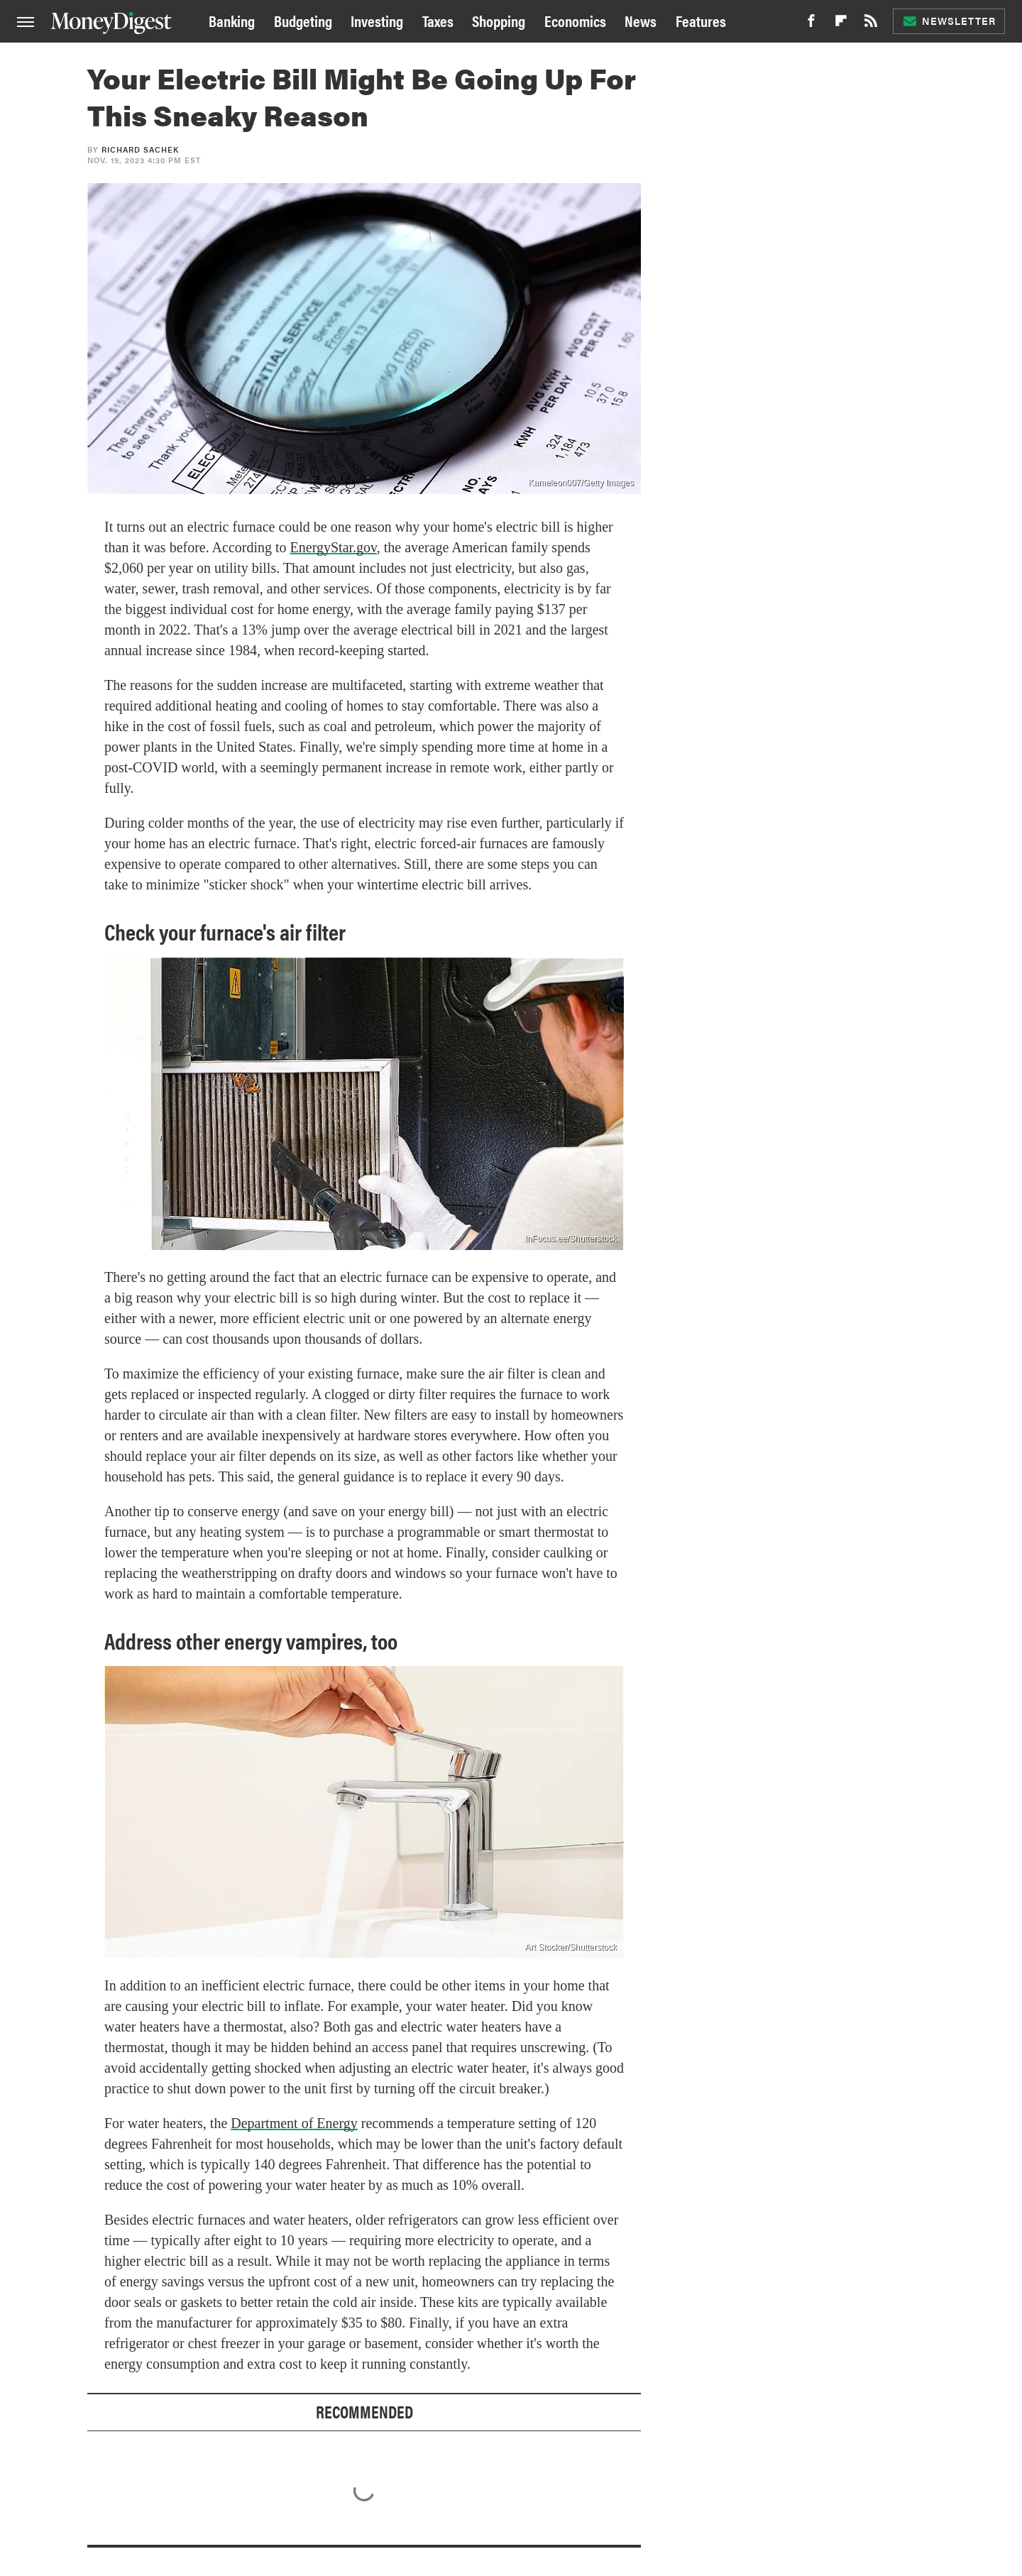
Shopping (498, 20)
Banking (232, 20)
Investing (377, 20)
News (640, 20)
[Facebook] (811, 24)
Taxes (438, 20)
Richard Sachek (140, 149)
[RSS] (871, 24)
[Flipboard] (841, 24)
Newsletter (949, 20)
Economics (575, 20)
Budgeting (303, 20)
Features (701, 20)
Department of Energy (294, 2123)
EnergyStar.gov (333, 547)
